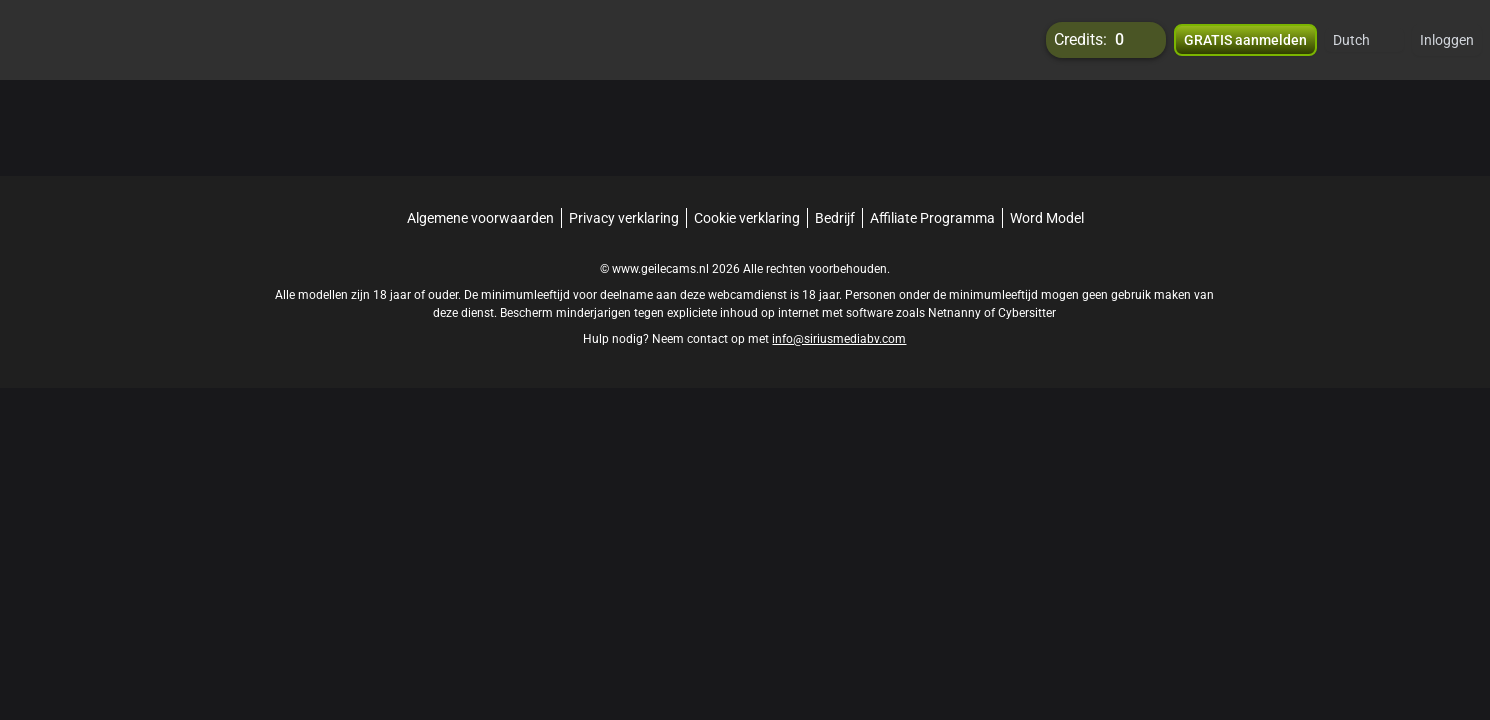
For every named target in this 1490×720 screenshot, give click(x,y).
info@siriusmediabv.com (839, 339)
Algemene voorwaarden (480, 218)
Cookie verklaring (747, 218)
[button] (1364, 40)
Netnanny (956, 313)
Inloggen (1447, 40)
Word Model (1047, 218)
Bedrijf (835, 218)
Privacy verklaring (624, 218)
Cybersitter (1027, 313)
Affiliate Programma (932, 218)
